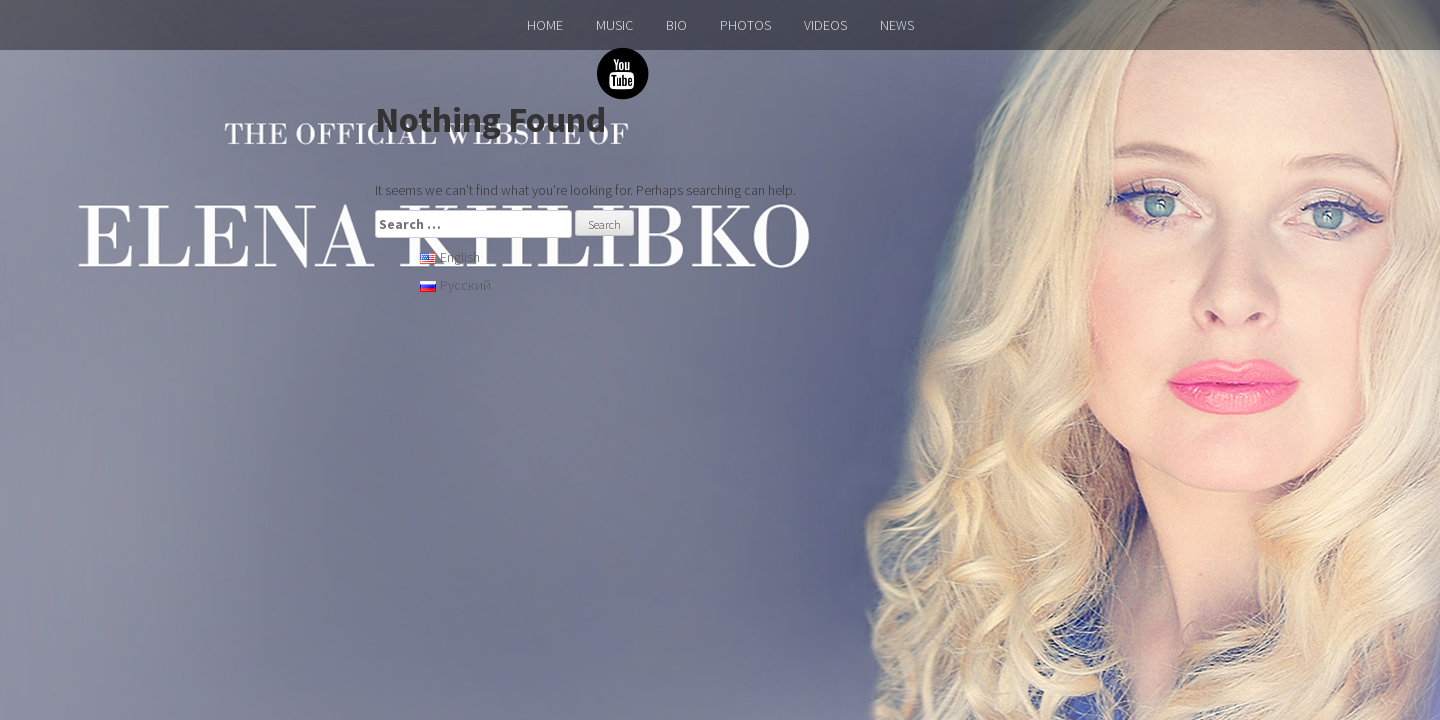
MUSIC (614, 25)
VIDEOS (825, 25)
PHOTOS (745, 25)
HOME (545, 25)
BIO (676, 25)
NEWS (897, 25)
